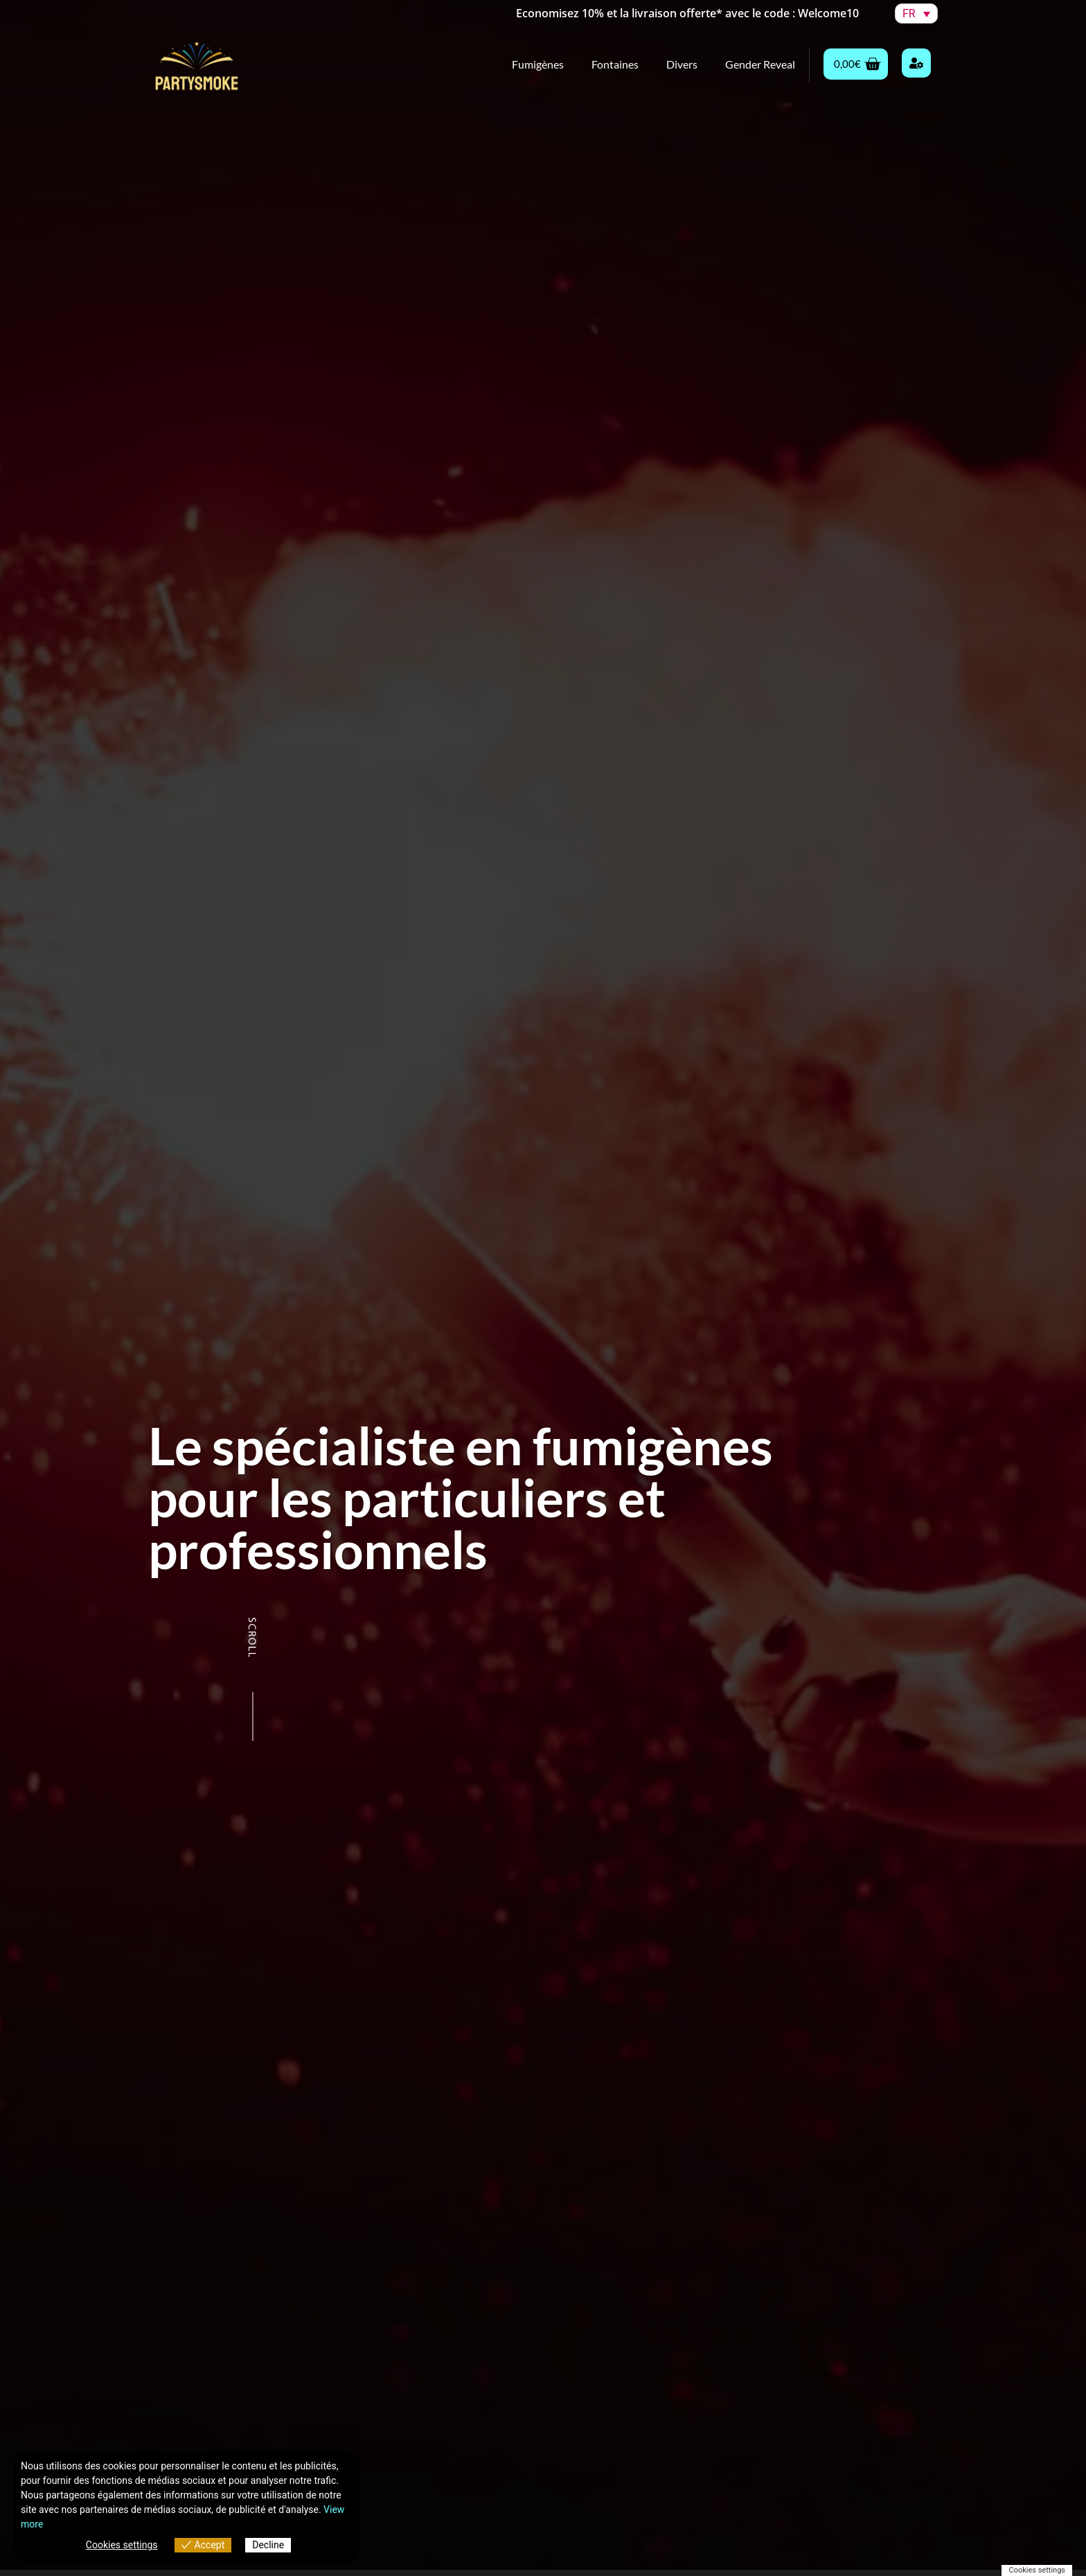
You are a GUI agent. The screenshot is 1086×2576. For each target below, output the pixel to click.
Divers (681, 64)
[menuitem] (916, 13)
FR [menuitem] (909, 13)
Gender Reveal (760, 64)
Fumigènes (538, 64)
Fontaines (615, 64)
